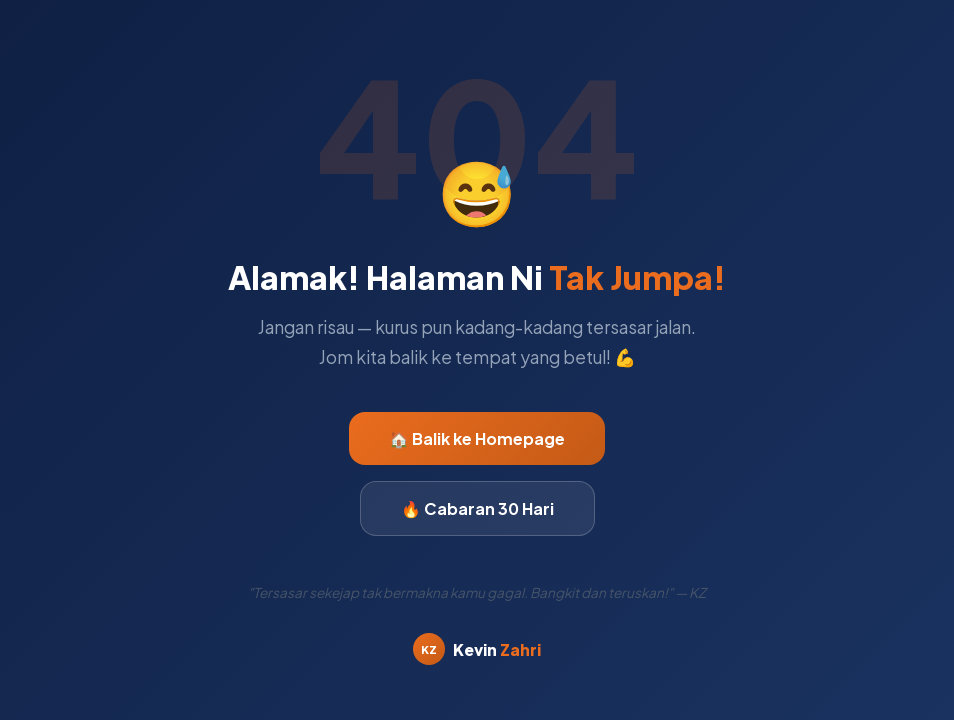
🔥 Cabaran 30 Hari (477, 508)
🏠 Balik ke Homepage (477, 438)
